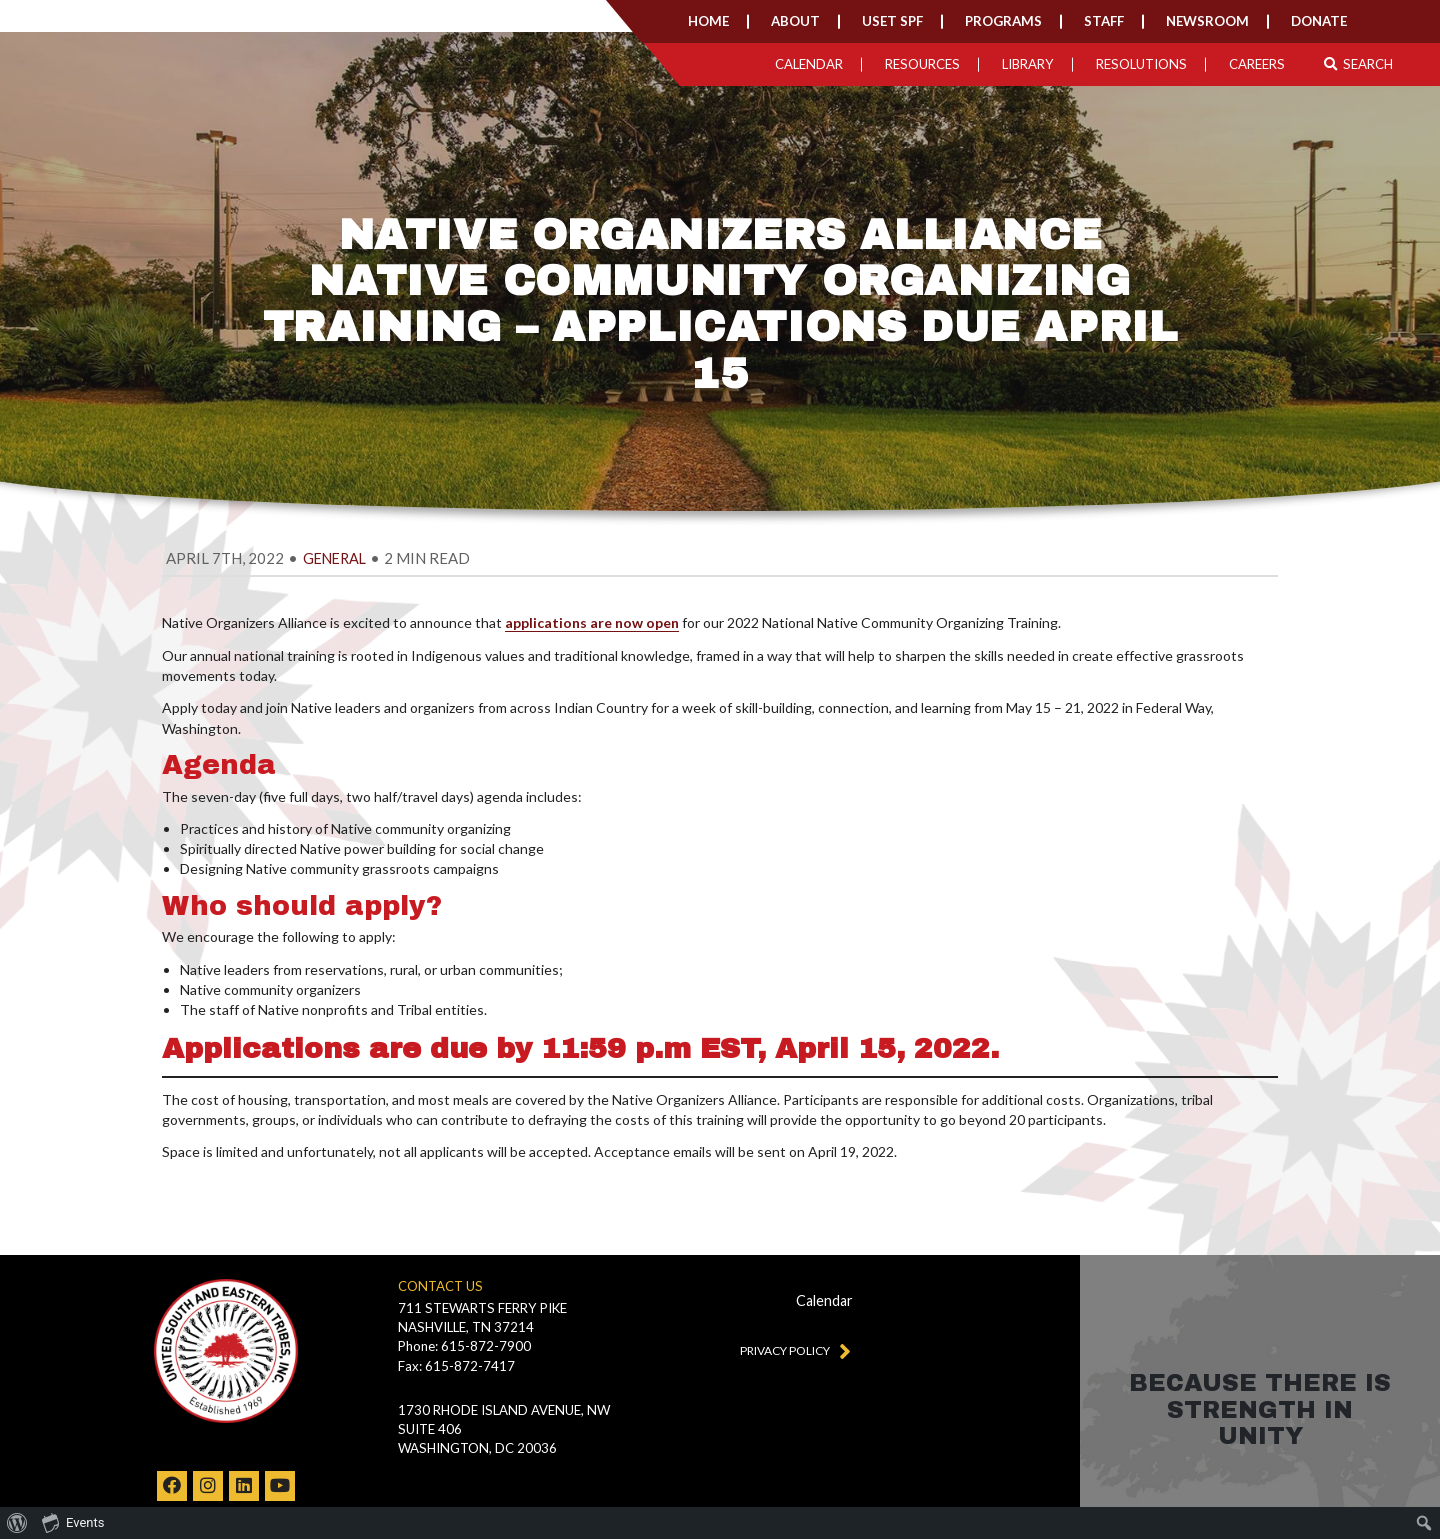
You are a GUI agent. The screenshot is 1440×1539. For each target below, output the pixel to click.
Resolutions (1141, 64)
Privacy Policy (791, 1350)
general (334, 558)
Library (1028, 64)
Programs (1003, 21)
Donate (1319, 21)
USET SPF (892, 21)
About (795, 21)
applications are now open (592, 622)
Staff (1104, 21)
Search (1358, 64)
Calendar (809, 64)
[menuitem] (17, 1523)
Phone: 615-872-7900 (464, 1346)
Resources (922, 64)
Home (708, 21)
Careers (1257, 64)
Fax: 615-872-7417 (456, 1366)
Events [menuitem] (73, 1522)
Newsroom (1207, 21)
